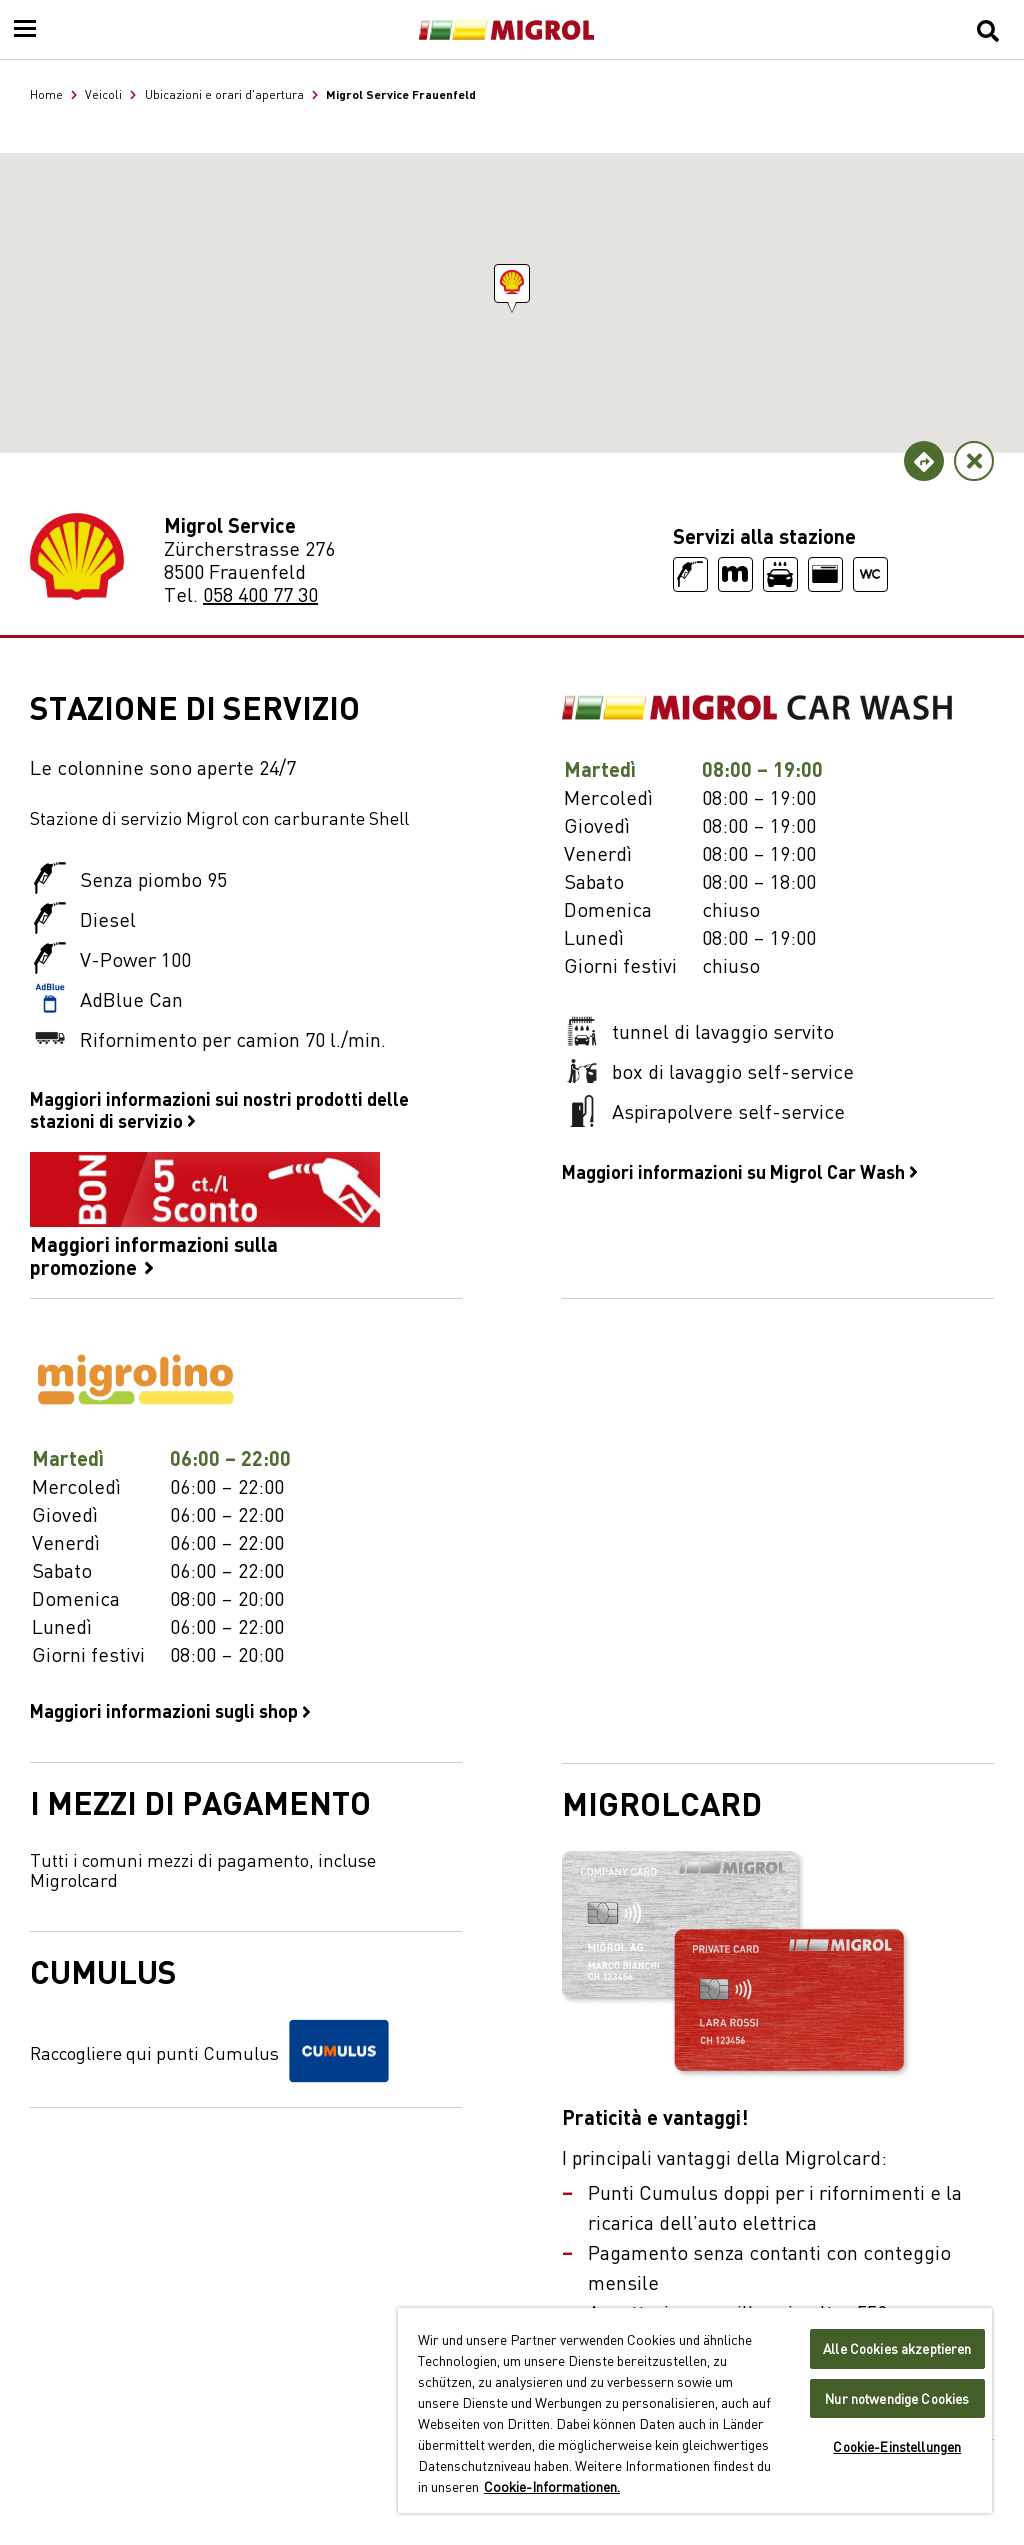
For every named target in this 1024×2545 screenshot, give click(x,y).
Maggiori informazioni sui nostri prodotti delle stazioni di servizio (219, 1109)
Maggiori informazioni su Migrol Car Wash (740, 1171)
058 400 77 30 (260, 593)
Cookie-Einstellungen (897, 2446)
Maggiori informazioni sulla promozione (205, 1215)
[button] (512, 283)
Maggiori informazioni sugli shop (170, 1710)
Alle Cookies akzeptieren (897, 2348)
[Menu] (25, 30)
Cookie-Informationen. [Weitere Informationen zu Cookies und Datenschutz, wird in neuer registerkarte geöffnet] (552, 2486)
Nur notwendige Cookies (897, 2398)
